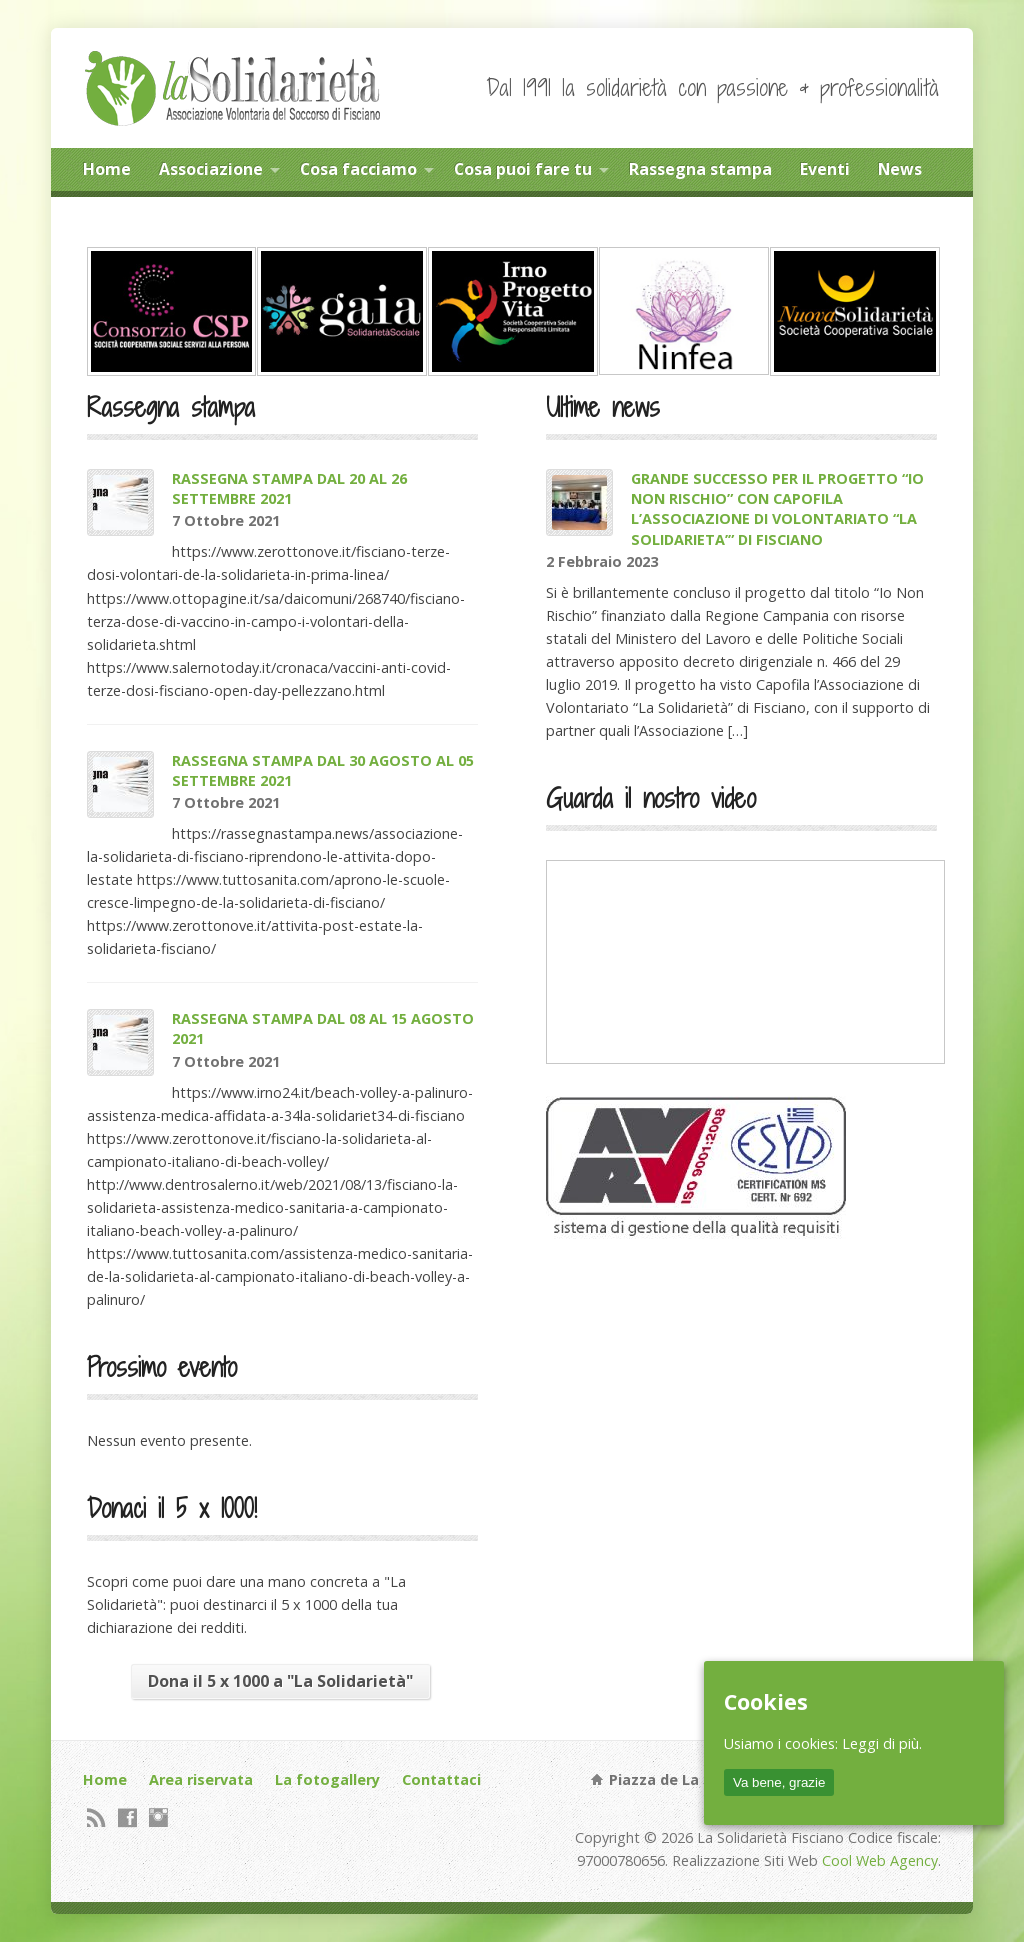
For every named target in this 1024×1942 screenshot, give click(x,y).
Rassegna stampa (700, 169)
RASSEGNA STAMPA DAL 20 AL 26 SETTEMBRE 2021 (289, 488)
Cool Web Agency (880, 1860)
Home (107, 169)
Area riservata (201, 1779)
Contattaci (441, 1779)
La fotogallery (327, 1779)
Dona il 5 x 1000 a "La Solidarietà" (280, 1681)
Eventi (825, 169)
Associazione (211, 169)
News (900, 169)
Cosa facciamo (358, 169)
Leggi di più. (882, 1743)
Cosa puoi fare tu (523, 169)
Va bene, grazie (779, 1782)
